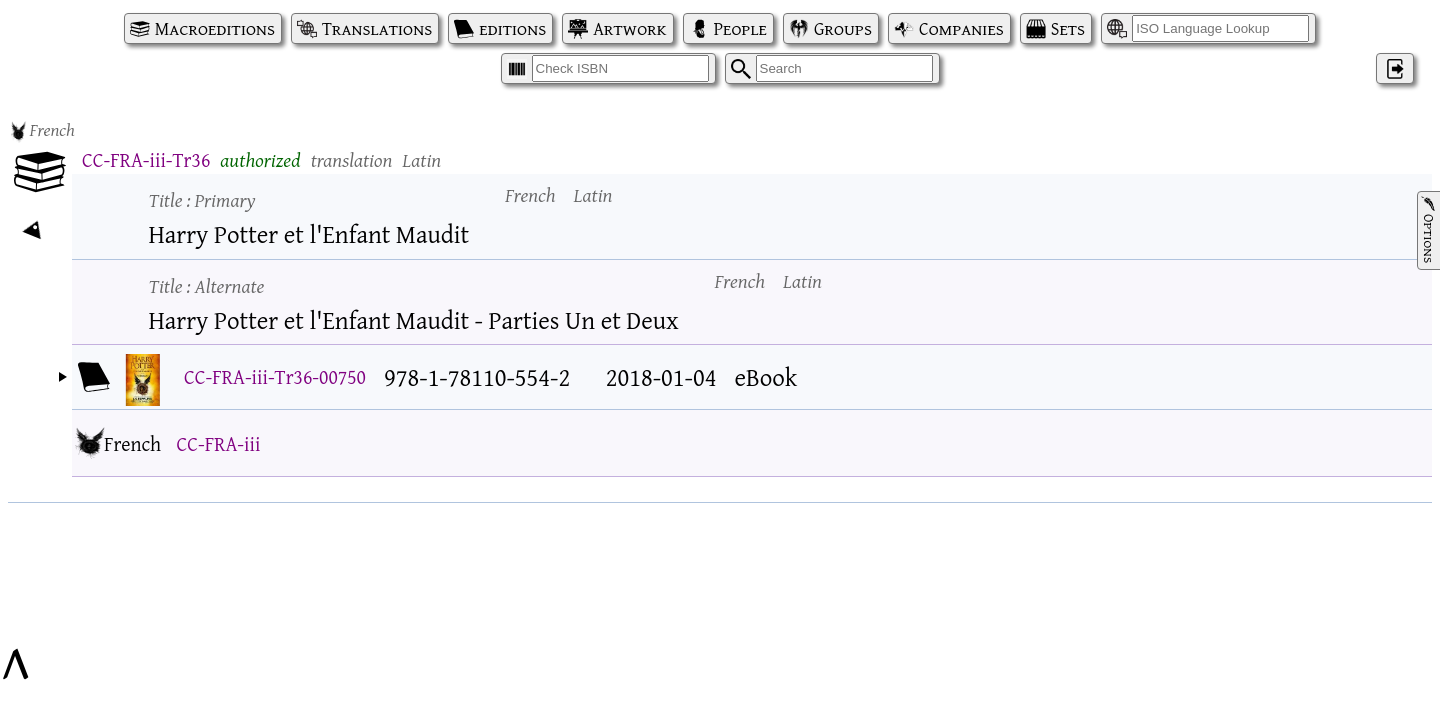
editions (512, 28)
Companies (961, 28)
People (740, 28)
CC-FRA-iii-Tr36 (146, 159)
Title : (202, 199)
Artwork (629, 28)
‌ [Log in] (1395, 68)
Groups (843, 28)
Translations (377, 28)
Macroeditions (215, 28)
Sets (1068, 28)
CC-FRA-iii (218, 443)
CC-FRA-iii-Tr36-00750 (275, 376)
